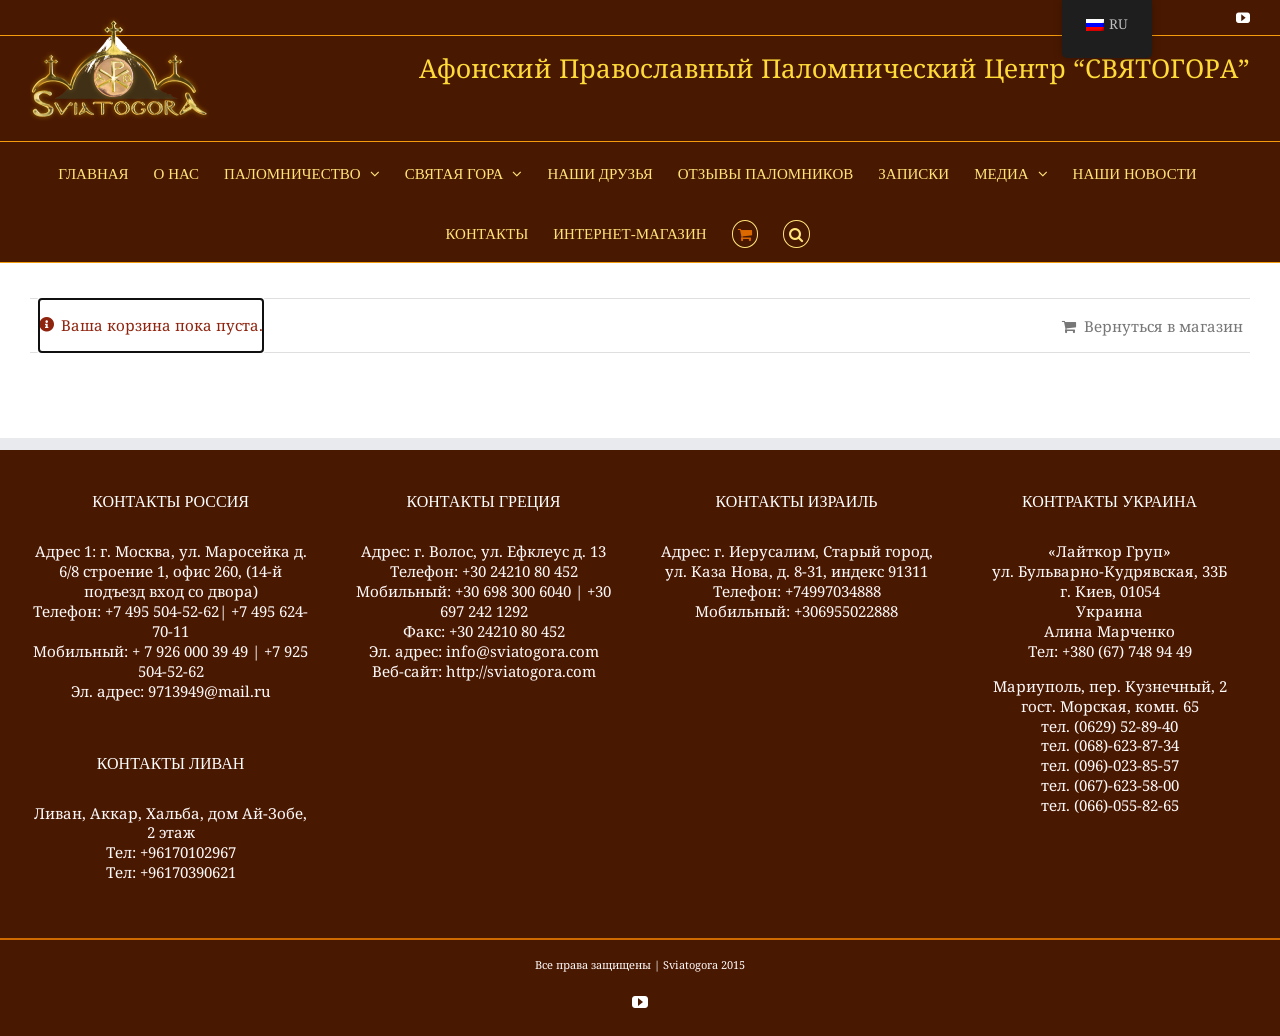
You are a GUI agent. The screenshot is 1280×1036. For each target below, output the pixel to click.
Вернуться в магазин (1163, 326)
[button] (796, 232)
